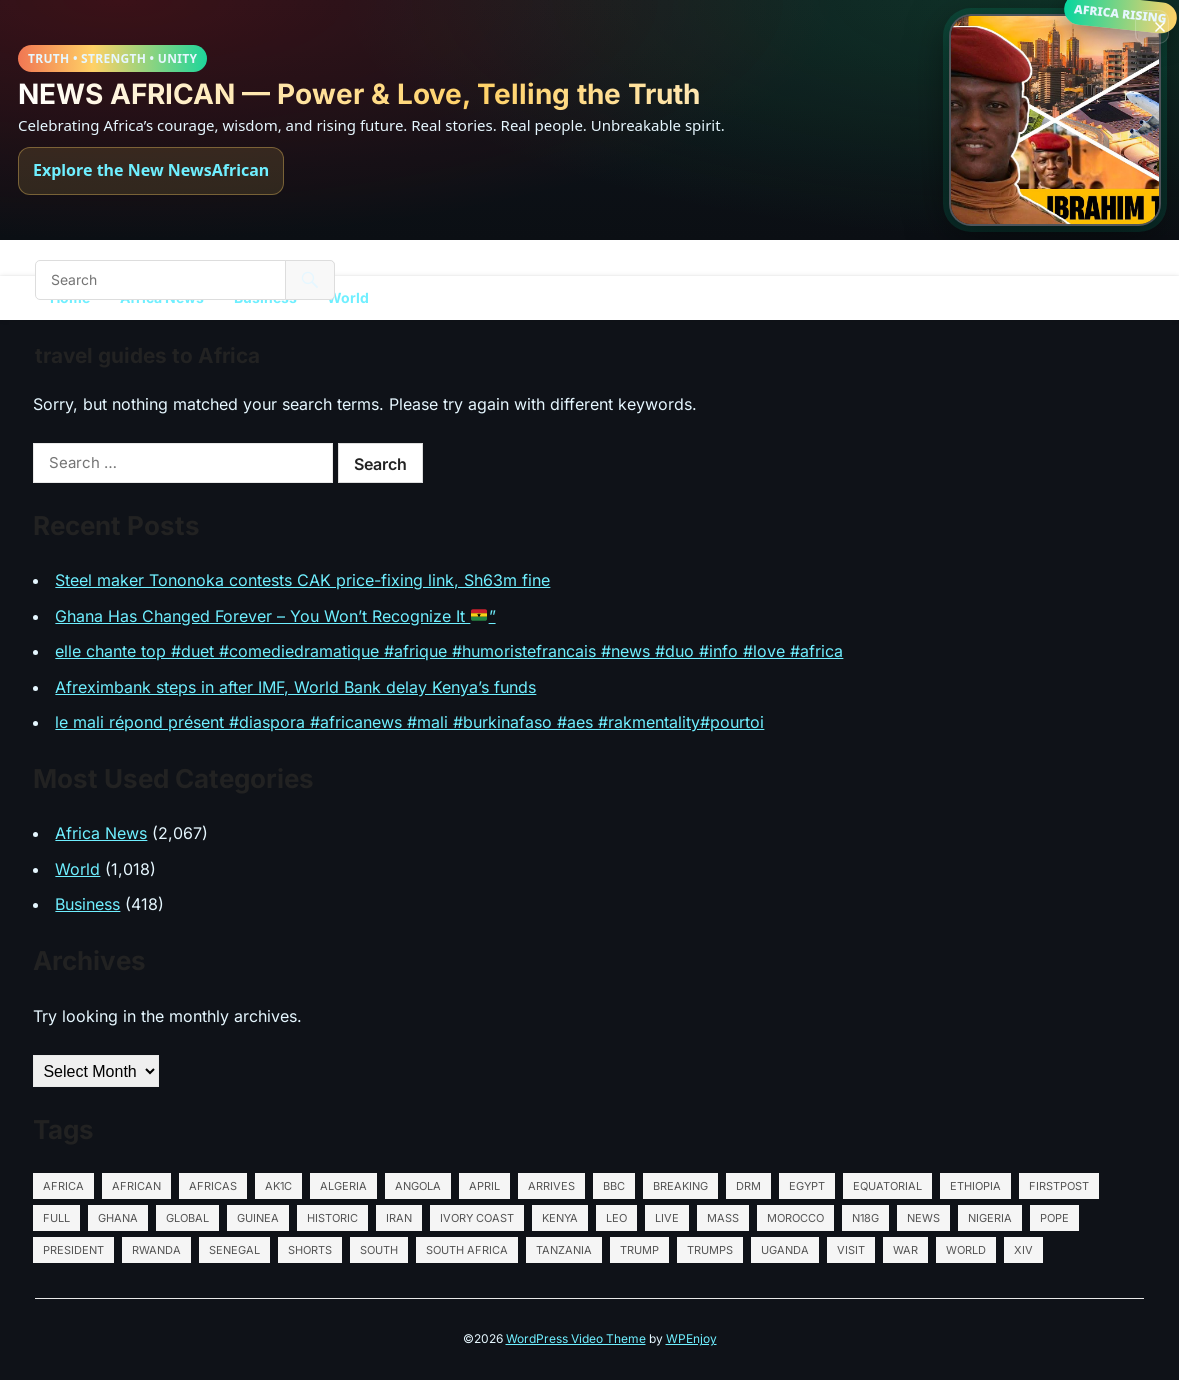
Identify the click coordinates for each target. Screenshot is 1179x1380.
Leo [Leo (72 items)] (616, 1218)
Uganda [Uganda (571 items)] (785, 1250)
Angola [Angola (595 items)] (418, 1186)
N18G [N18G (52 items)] (865, 1218)
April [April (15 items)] (484, 1186)
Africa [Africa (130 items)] (63, 1186)
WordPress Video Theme (576, 1338)
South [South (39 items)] (379, 1250)
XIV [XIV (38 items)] (1023, 1250)
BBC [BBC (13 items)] (614, 1186)
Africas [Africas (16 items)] (213, 1186)
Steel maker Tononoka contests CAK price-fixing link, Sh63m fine (302, 580)
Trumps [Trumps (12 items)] (710, 1250)
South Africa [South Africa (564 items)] (467, 1250)
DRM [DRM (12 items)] (748, 1186)
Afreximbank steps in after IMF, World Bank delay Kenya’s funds (295, 687)
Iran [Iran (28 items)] (399, 1218)
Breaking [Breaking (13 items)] (680, 1186)
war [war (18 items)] (905, 1250)
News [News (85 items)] (923, 1218)
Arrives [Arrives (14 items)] (551, 1186)
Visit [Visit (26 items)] (851, 1250)
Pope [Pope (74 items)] (1054, 1218)
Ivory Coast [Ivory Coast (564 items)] (477, 1218)
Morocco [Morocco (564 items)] (795, 1218)
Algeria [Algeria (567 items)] (343, 1186)
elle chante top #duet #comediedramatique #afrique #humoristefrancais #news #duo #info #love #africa (449, 651)
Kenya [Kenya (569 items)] (560, 1218)
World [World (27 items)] (966, 1250)
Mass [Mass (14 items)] (723, 1218)
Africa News (101, 833)
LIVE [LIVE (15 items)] (667, 1218)
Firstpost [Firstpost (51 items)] (1059, 1186)
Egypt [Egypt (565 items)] (807, 1186)
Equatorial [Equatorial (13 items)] (887, 1186)
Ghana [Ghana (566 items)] (118, 1218)
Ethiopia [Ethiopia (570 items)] (975, 1186)
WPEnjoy (691, 1338)
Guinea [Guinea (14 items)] (258, 1218)
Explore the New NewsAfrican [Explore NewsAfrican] (151, 170)
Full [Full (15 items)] (56, 1218)
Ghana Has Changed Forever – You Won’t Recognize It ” (275, 616)
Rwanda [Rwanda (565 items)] (156, 1250)
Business (87, 904)
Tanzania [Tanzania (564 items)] (564, 1250)
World (348, 297)
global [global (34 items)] (187, 1218)
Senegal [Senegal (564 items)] (234, 1250)
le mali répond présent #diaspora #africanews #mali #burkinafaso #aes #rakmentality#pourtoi (409, 722)
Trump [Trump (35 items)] (639, 1250)
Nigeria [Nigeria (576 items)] (990, 1218)
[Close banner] (1152, 27)
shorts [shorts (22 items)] (310, 1250)
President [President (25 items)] (73, 1250)
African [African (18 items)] (136, 1186)
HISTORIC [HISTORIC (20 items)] (332, 1218)
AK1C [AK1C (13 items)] (278, 1186)
